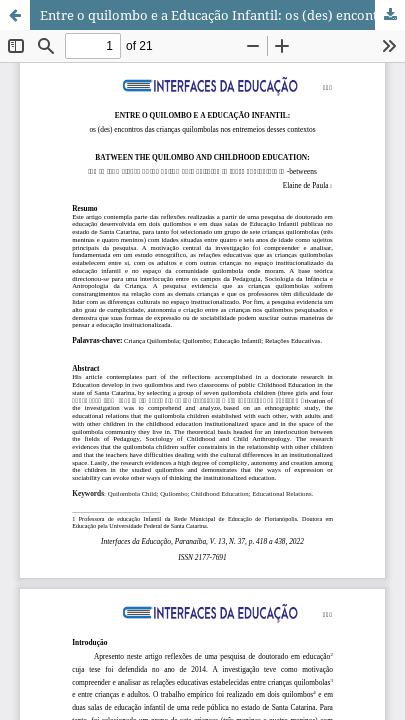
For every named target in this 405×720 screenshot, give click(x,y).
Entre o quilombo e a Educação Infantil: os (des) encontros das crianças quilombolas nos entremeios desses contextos (222, 15)
